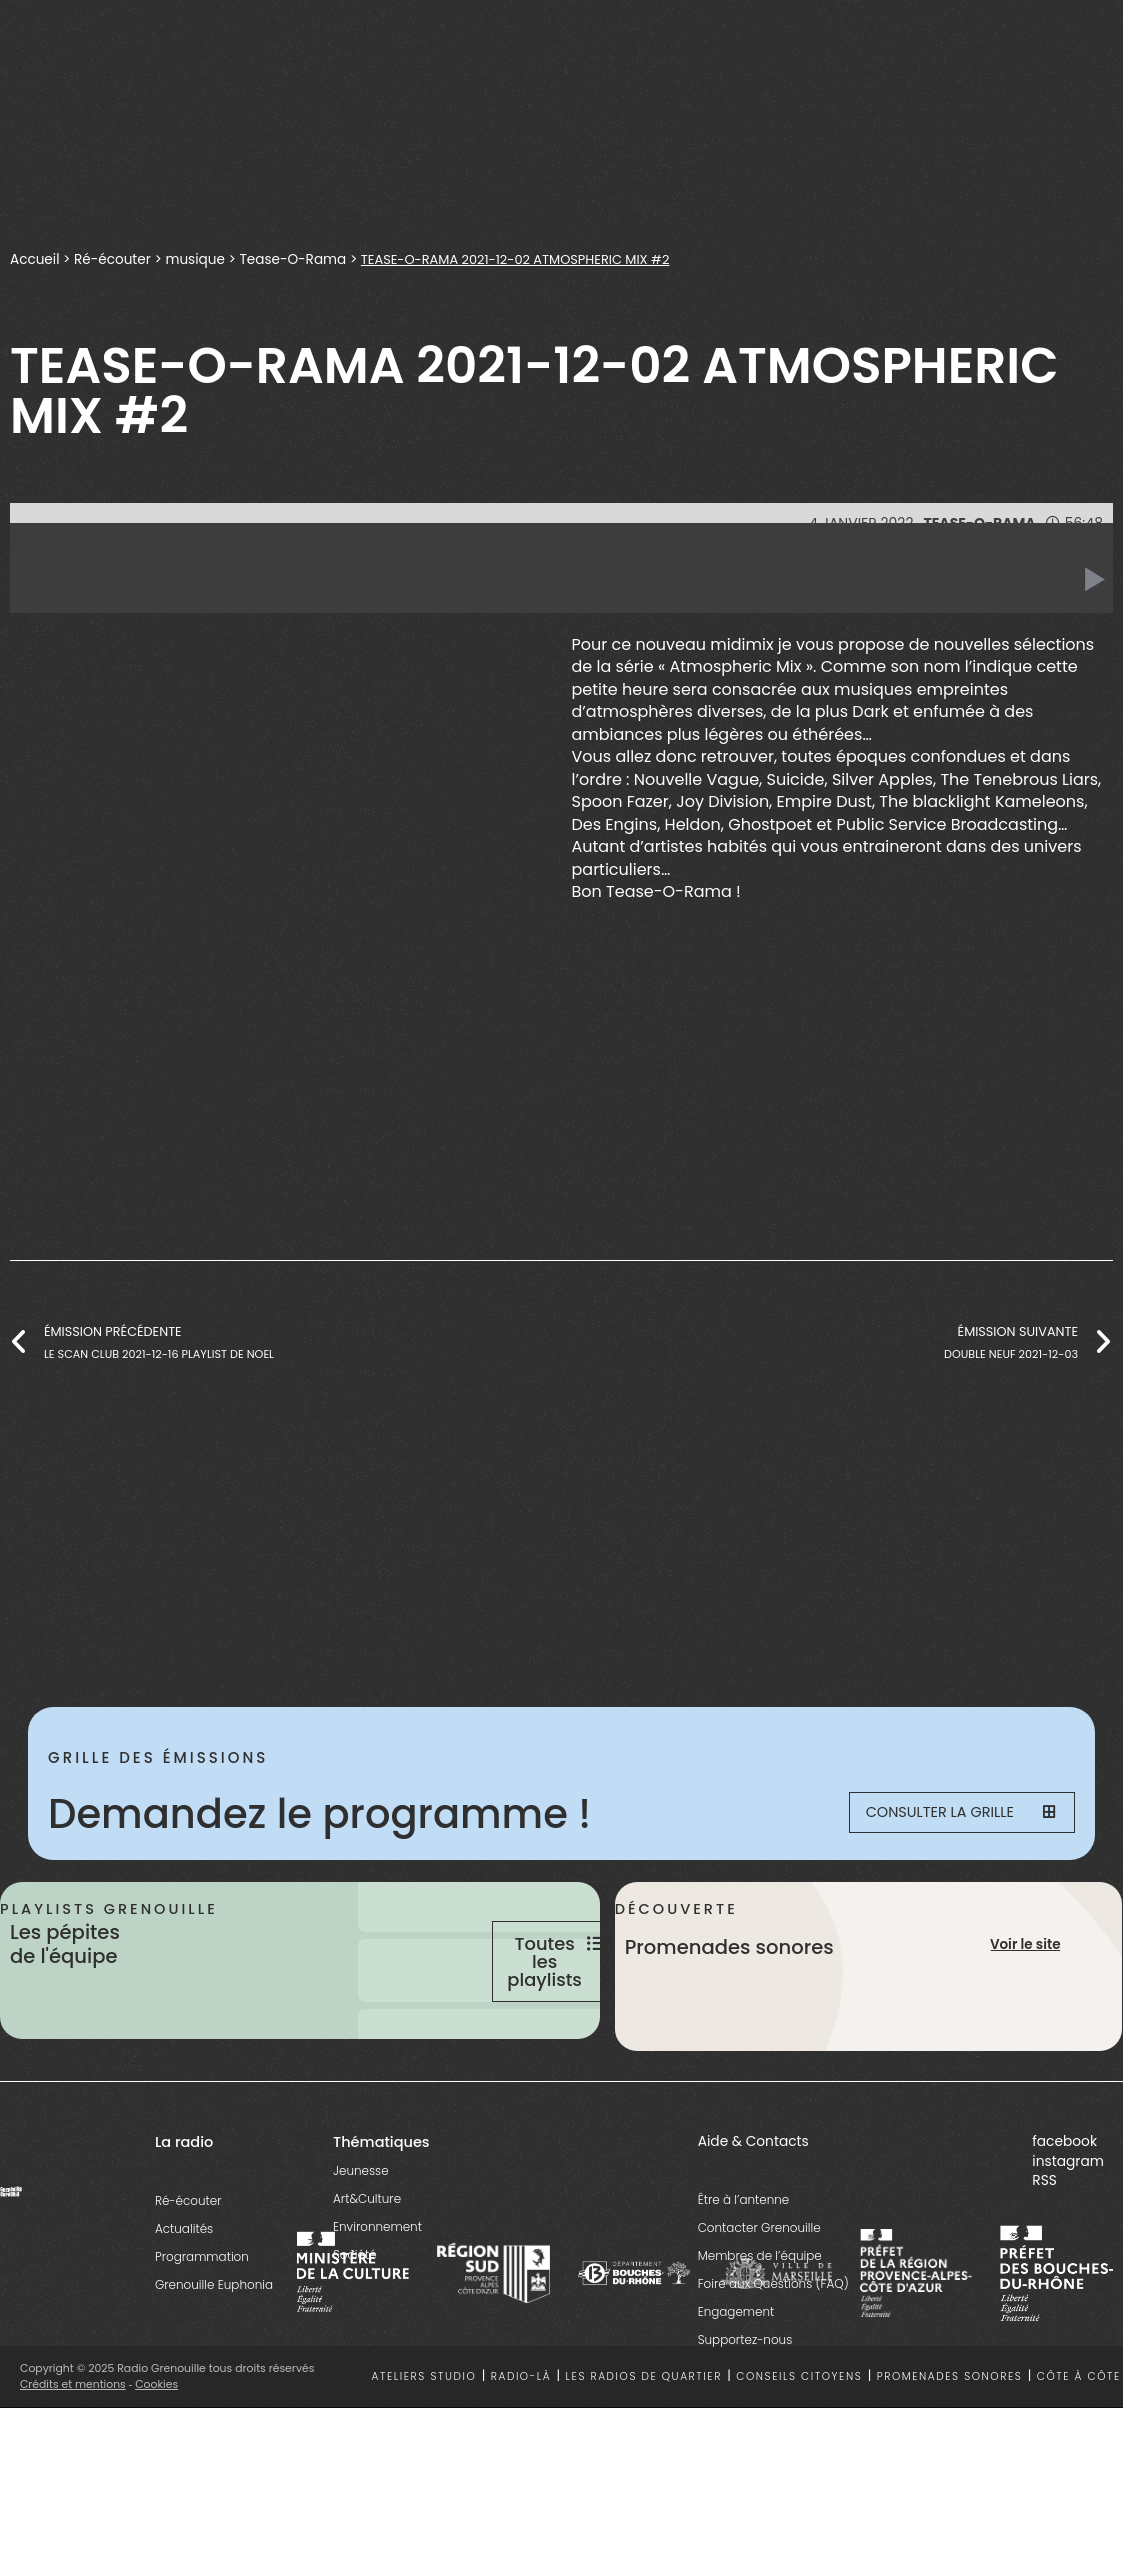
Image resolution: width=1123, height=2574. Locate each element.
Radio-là (521, 2435)
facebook (1064, 2200)
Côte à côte (1079, 2435)
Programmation (202, 2314)
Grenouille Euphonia (214, 2342)
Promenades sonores (950, 2435)
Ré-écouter (112, 259)
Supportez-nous (745, 2397)
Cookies (157, 2442)
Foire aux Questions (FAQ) (773, 2341)
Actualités (184, 2286)
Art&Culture (367, 2256)
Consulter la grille (949, 1814)
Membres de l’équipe (760, 2313)
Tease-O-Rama (292, 259)
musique (194, 259)
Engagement (736, 2369)
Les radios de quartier (644, 2435)
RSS (1044, 2238)
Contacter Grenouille (759, 2285)
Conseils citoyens (799, 2435)
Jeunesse (361, 2228)
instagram (1068, 2219)
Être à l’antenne (744, 2257)
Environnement (377, 2284)
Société (355, 2312)
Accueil (34, 259)
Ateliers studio (423, 2435)
